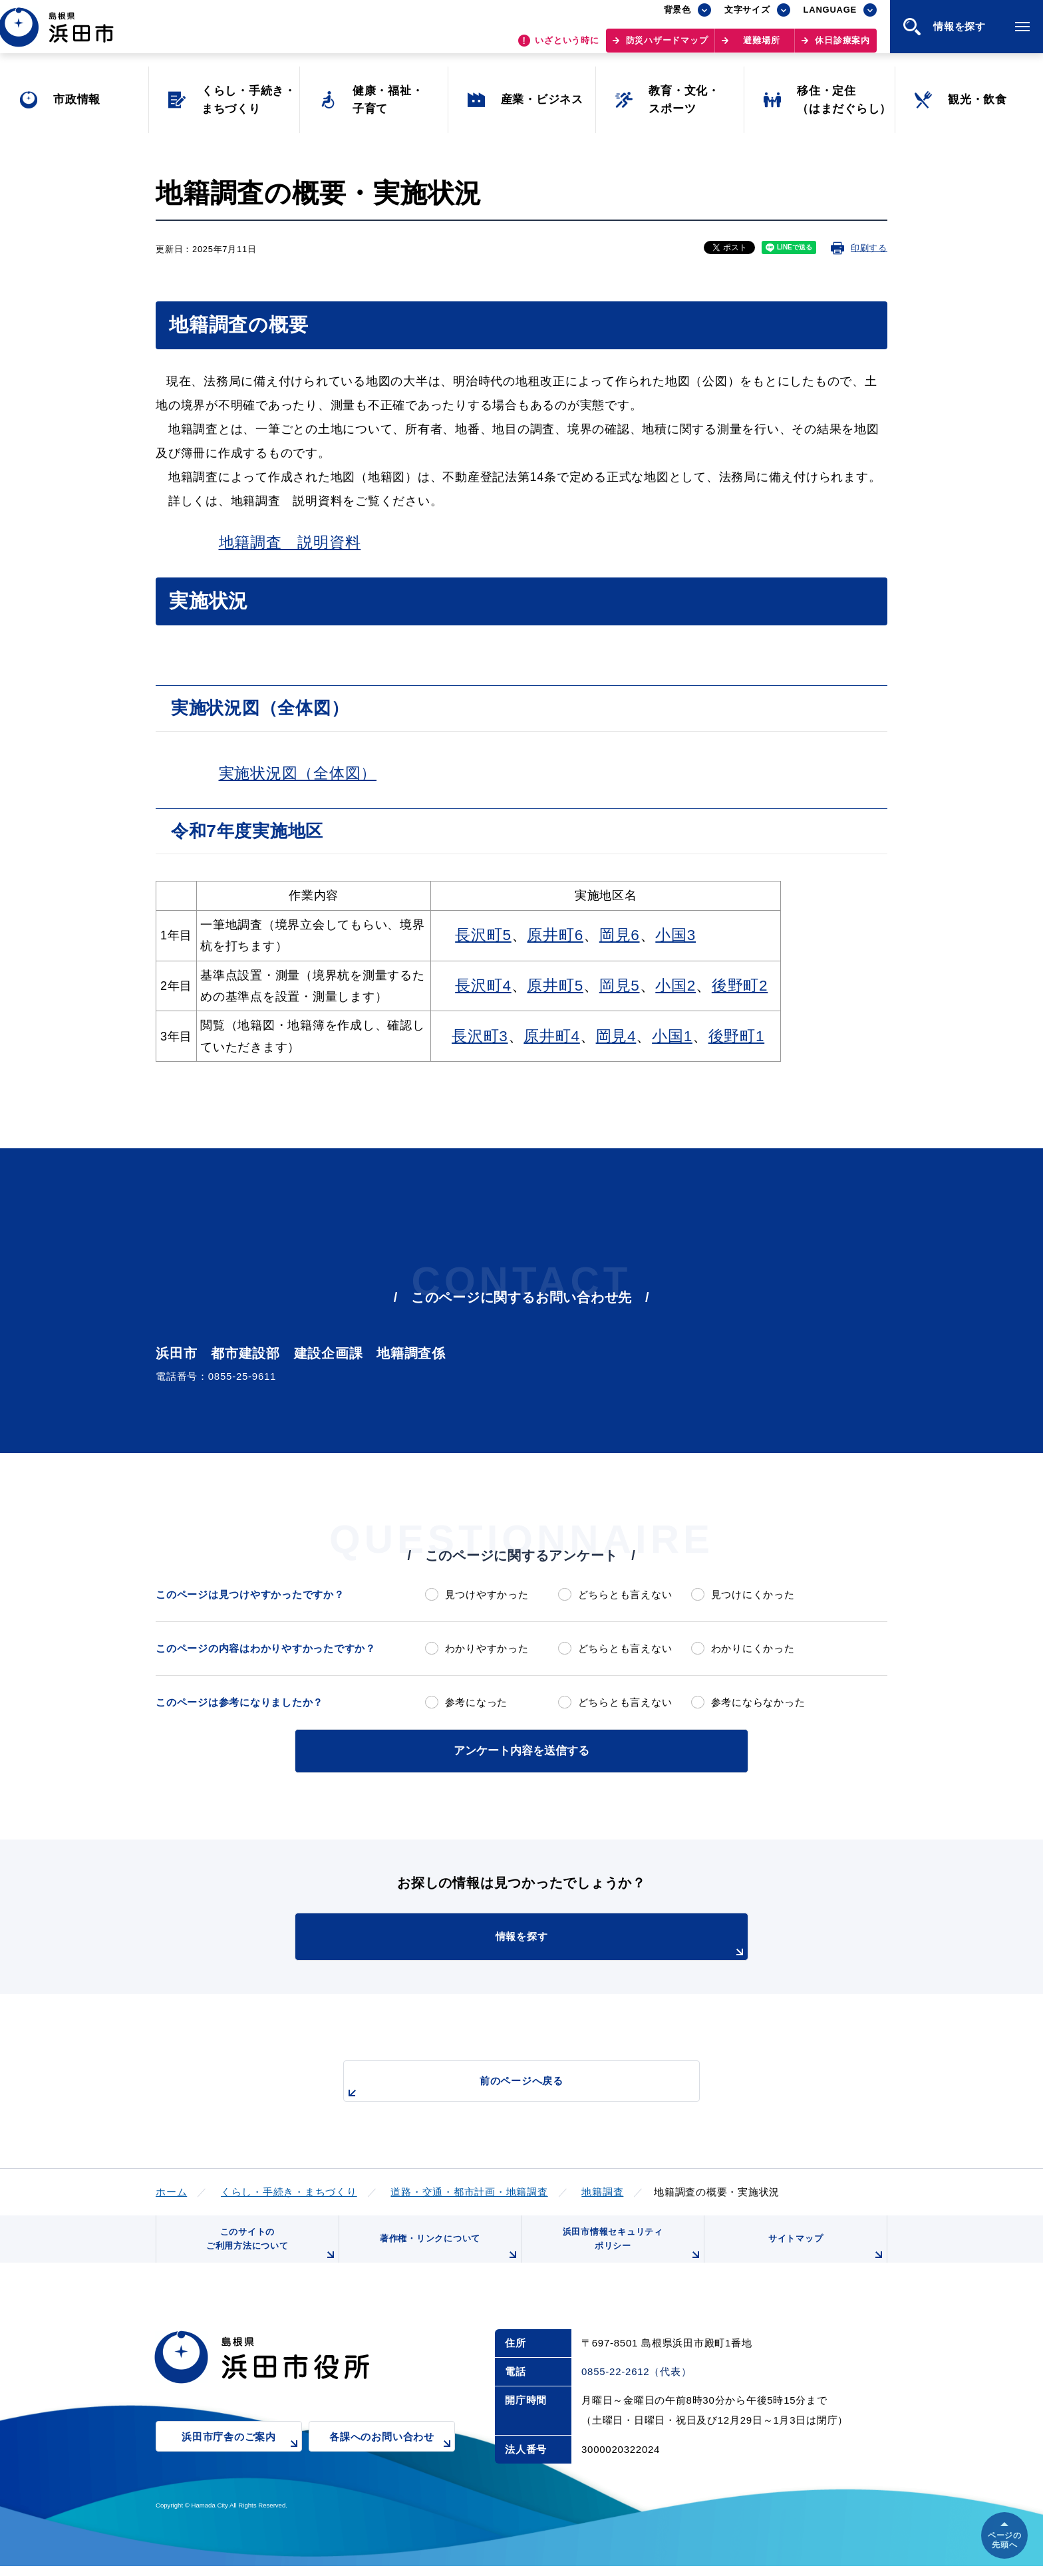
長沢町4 (483, 985)
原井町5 (555, 985)
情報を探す (555, 1943)
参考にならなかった (758, 1702)
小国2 (675, 985)
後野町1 (736, 1036)
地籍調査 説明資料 (290, 542)
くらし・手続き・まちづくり (289, 2189)
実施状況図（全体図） (298, 773)
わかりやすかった (487, 1648)
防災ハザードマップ (667, 47)
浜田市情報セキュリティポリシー (629, 2250)
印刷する (869, 248)
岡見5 (619, 985)
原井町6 (555, 935)
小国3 (675, 935)
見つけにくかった (753, 1594)
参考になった (476, 1702)
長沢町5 (483, 935)
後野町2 (740, 985)
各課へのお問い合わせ (392, 2456)
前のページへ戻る (506, 2086)
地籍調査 (602, 2189)
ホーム (171, 2189)
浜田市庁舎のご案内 (242, 2456)
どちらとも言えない (625, 1594)
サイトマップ (825, 2255)
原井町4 (551, 1036)
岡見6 (619, 935)
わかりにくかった (753, 1648)
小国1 (672, 1036)
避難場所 (761, 47)
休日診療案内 (842, 47)
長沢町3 (480, 1036)
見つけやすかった (487, 1594)
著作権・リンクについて (447, 2255)
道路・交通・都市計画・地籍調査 (468, 2189)
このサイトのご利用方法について (269, 2250)
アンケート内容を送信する (521, 1749)
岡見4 (616, 1036)
